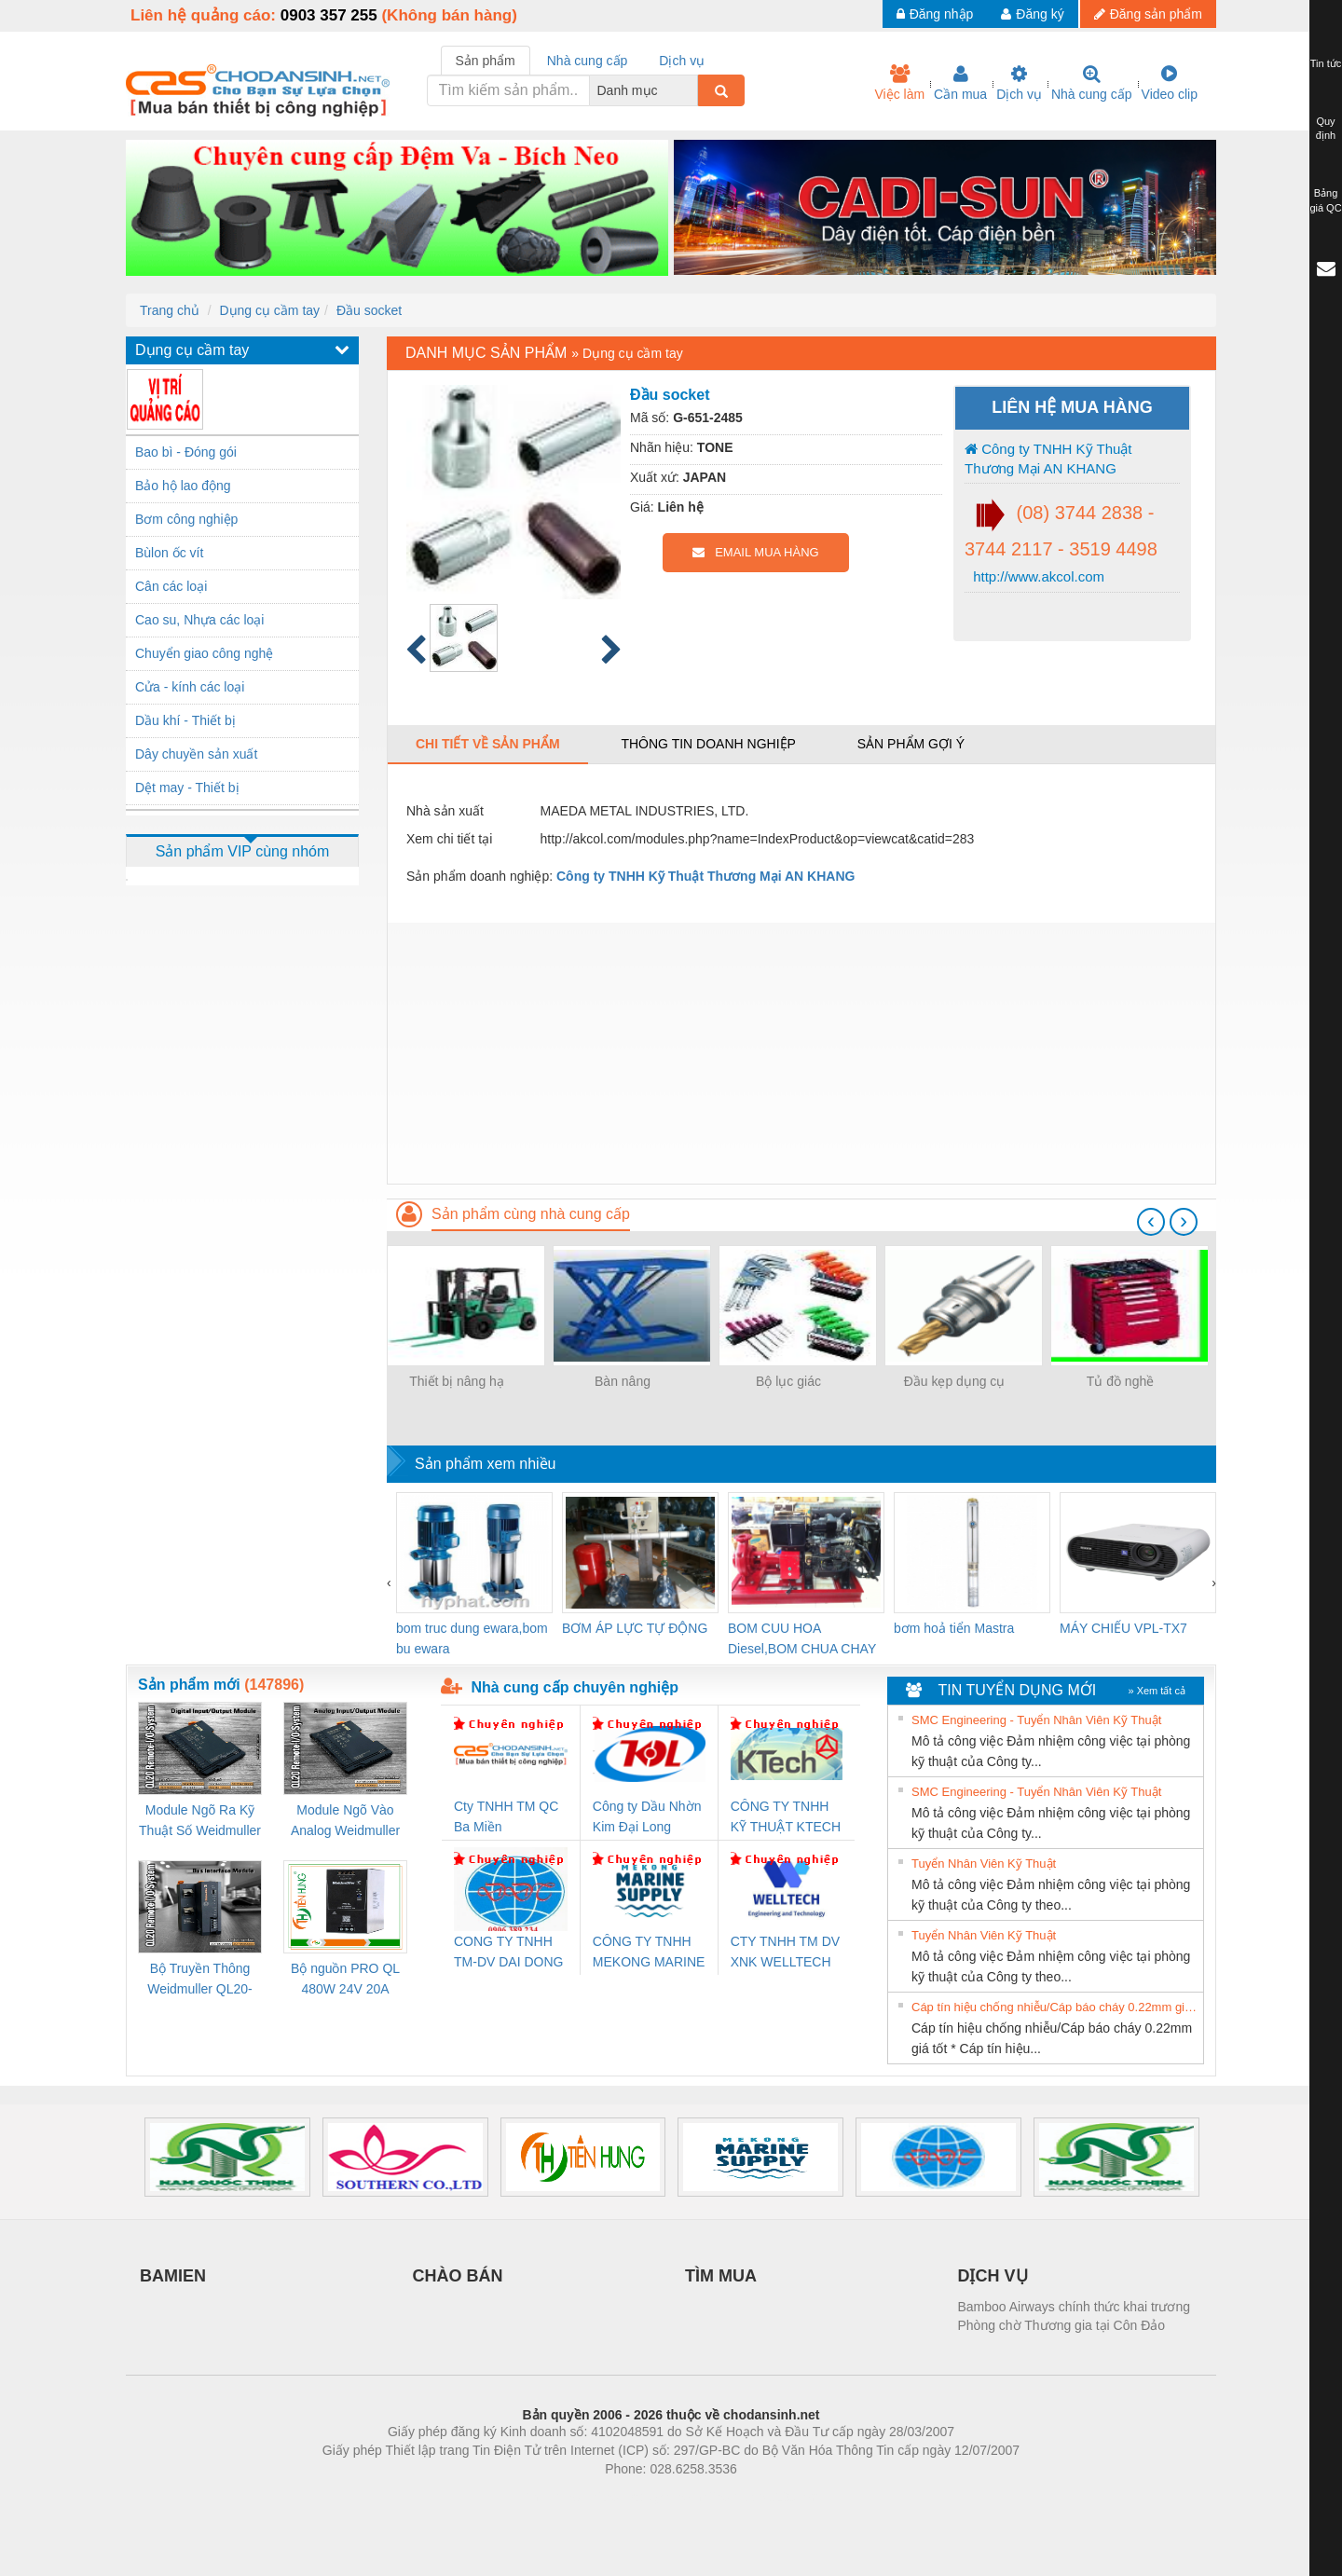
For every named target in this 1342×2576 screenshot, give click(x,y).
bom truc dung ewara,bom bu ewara (472, 1638)
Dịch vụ (1019, 83)
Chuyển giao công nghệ (204, 653)
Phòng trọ (552, 2496)
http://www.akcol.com (1036, 576)
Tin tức (1326, 63)
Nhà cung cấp (1091, 83)
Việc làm (899, 83)
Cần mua (960, 83)
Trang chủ (169, 310)
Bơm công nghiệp (186, 519)
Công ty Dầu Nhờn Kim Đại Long (647, 1816)
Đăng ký (1032, 14)
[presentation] (1151, 1222)
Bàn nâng (622, 1381)
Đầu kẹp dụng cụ (955, 1381)
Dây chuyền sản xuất (196, 754)
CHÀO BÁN (458, 2276)
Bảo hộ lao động (183, 485)
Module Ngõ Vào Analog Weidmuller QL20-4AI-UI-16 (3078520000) (345, 1821)
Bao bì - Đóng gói (186, 452)
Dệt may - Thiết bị (187, 787)
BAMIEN (173, 2276)
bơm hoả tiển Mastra (954, 1628)
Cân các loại (171, 586)
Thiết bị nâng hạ (456, 1381)
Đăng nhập (935, 14)
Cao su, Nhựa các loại (199, 619)
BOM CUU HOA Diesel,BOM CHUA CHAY (802, 1638)
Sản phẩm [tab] (485, 60)
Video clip (1170, 83)
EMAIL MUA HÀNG (755, 552)
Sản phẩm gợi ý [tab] (911, 743)
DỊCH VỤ (993, 2276)
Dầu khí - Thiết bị (185, 720)
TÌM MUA (721, 2276)
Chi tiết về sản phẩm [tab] (488, 743)
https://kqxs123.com (760, 2496)
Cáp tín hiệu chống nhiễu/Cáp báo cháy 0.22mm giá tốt (1054, 2007)
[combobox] (692, 90)
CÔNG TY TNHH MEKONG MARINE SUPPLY (649, 1953)
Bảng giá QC (1325, 200)
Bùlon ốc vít (169, 552)
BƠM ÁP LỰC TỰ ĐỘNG (634, 1628)
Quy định (1325, 129)
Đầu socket (369, 310)
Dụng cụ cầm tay (269, 310)
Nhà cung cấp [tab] (587, 60)
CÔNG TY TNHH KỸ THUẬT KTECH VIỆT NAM (786, 1818)
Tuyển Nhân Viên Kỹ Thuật (983, 1863)
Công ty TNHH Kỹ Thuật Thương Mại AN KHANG (1048, 458)
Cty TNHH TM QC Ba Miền (506, 1816)
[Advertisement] (801, 1053)
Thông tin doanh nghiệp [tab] (708, 743)
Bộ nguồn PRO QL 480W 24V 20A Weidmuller (345, 1980)
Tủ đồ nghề (1120, 1381)
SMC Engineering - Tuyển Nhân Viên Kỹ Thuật (1036, 1720)
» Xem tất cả (1156, 1690)
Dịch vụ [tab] (682, 60)
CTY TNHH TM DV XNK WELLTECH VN (785, 1953)
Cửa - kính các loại (189, 686)
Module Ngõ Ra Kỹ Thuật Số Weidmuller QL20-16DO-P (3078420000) (200, 1821)
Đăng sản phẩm (1148, 14)
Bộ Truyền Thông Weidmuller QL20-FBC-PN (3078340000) (200, 1980)
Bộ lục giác (788, 1381)
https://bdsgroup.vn (646, 2496)
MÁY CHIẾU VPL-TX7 (1123, 1628)
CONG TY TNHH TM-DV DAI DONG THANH (508, 1953)
